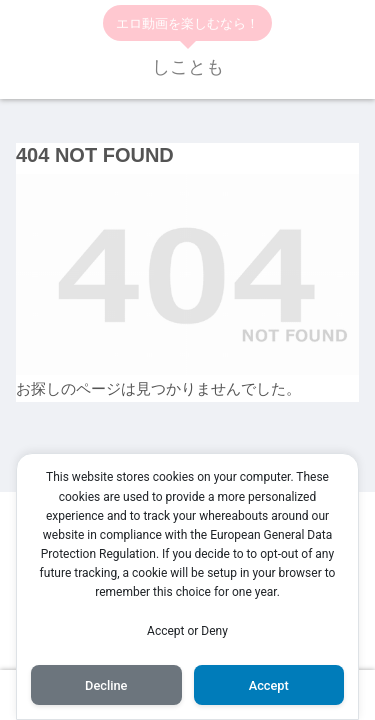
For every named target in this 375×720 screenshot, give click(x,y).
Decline (106, 685)
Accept (269, 685)
